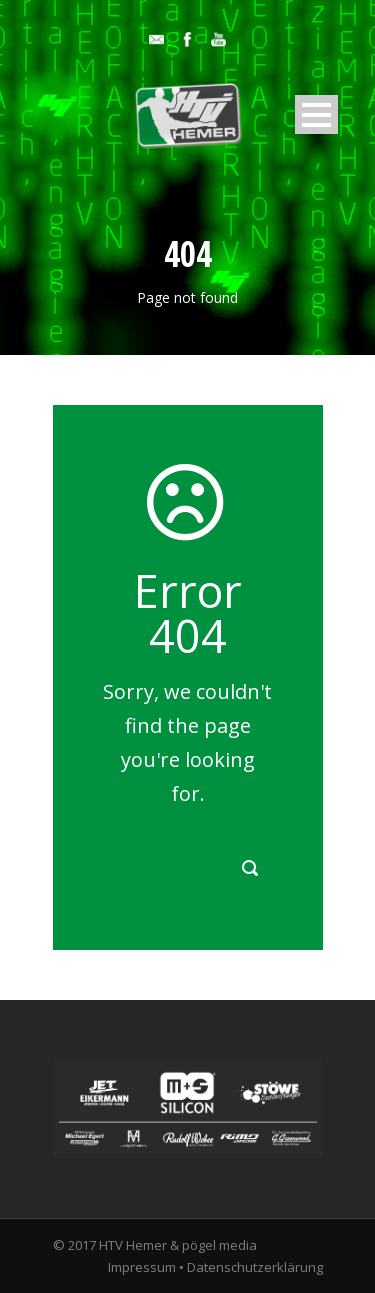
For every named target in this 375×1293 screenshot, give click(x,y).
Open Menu (316, 114)
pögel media (219, 1245)
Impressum (142, 1267)
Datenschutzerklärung (255, 1267)
